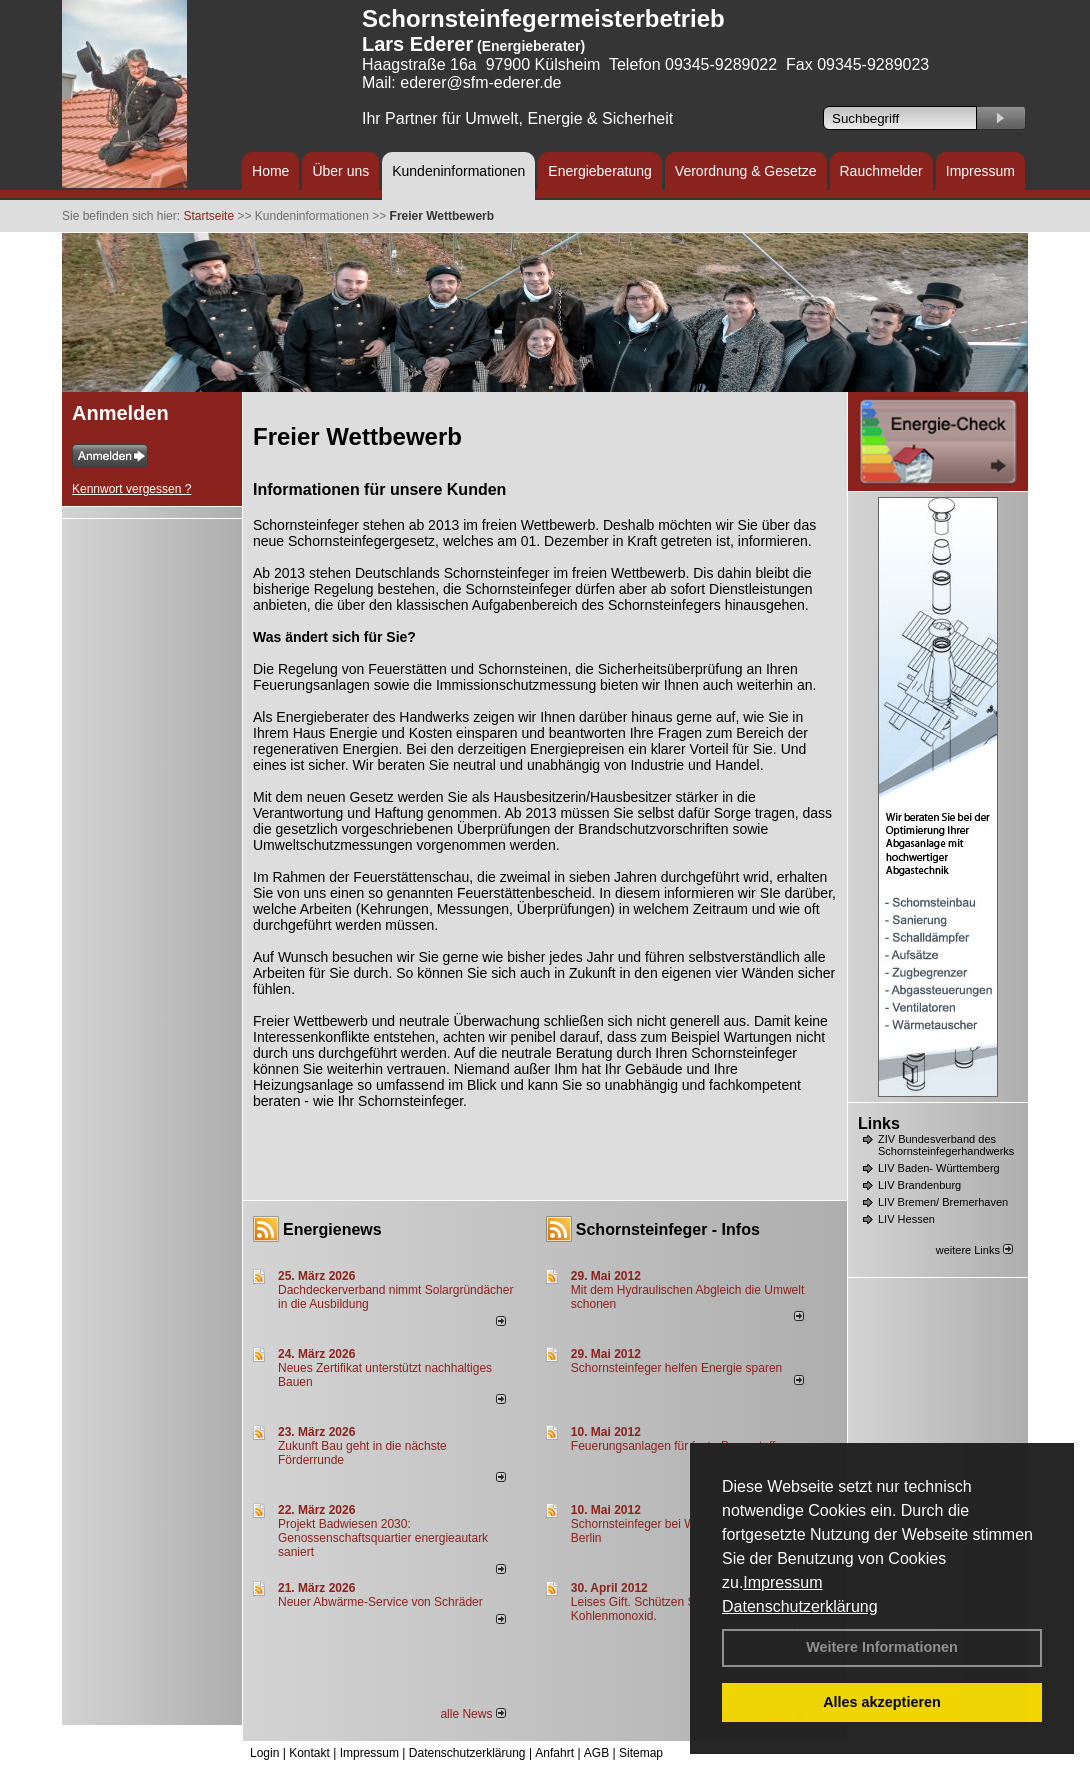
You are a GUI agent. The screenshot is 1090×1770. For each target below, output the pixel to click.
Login (264, 1753)
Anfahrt (554, 1753)
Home (270, 171)
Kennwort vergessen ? (131, 489)
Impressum (782, 1582)
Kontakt (309, 1753)
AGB (596, 1753)
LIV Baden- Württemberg (939, 1168)
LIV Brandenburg (919, 1185)
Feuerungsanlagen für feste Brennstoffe (676, 1446)
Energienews (332, 1229)
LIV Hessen (906, 1219)
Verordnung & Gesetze (746, 171)
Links (879, 1123)
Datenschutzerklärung (800, 1606)
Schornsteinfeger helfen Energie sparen (676, 1368)
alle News (472, 1714)
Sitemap (641, 1753)
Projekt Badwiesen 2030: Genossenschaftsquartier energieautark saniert (383, 1538)
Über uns (340, 171)
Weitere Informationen (882, 1647)
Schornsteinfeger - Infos (668, 1229)
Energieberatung (600, 171)
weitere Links (974, 1250)
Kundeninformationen (458, 171)
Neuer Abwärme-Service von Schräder (380, 1602)
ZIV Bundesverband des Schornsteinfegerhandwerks (946, 1145)
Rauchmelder (881, 171)
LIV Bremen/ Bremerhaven (943, 1202)
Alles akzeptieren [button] (882, 1702)
